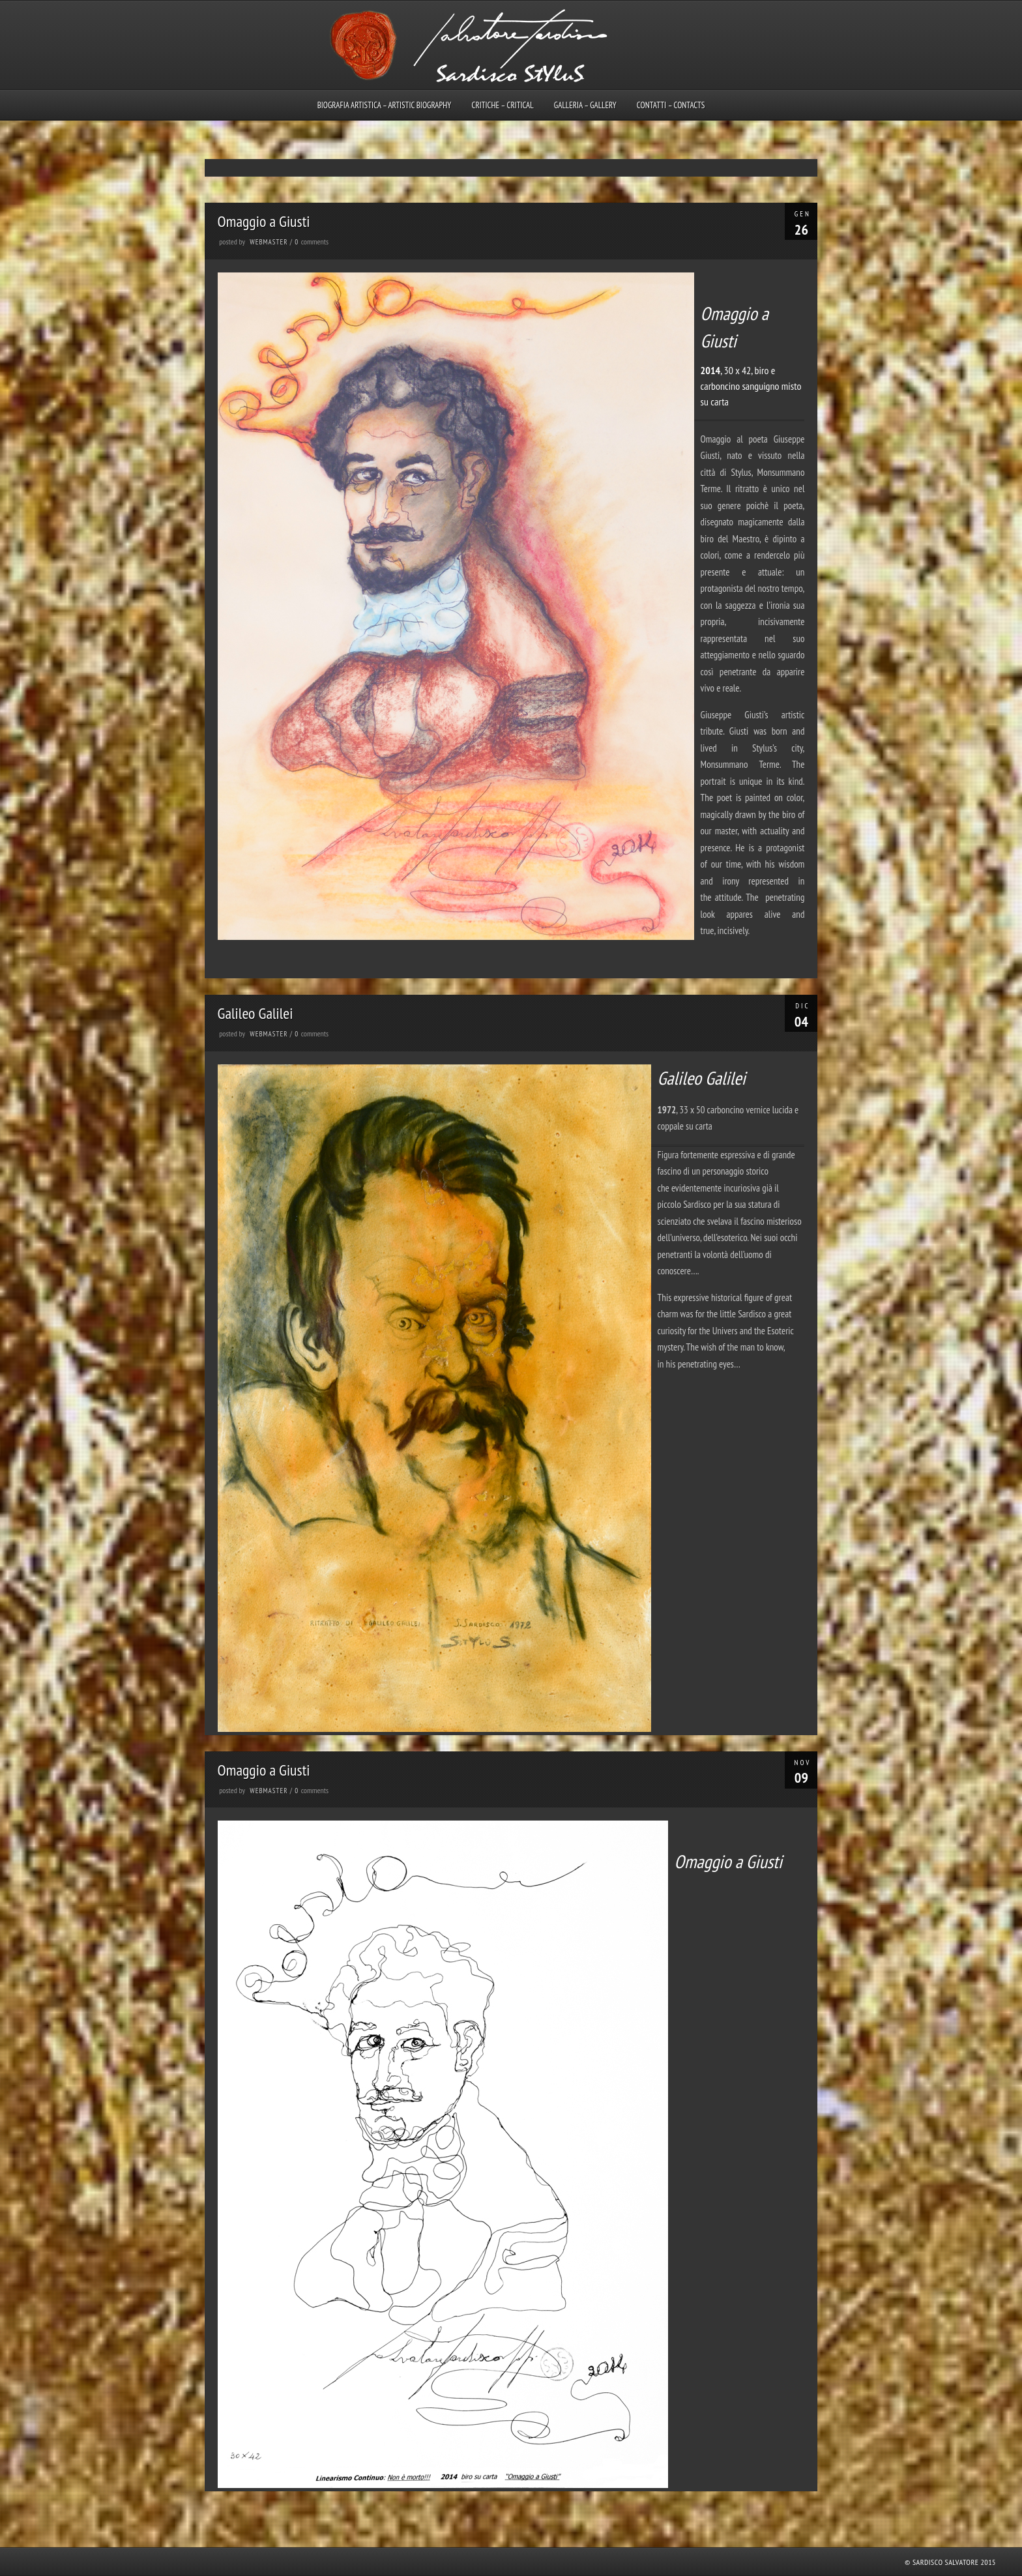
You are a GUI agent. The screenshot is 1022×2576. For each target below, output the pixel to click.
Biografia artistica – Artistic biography (384, 105)
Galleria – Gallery (585, 105)
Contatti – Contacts (671, 105)
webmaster (268, 241)
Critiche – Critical (502, 105)
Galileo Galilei (255, 1013)
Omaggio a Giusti (264, 221)
